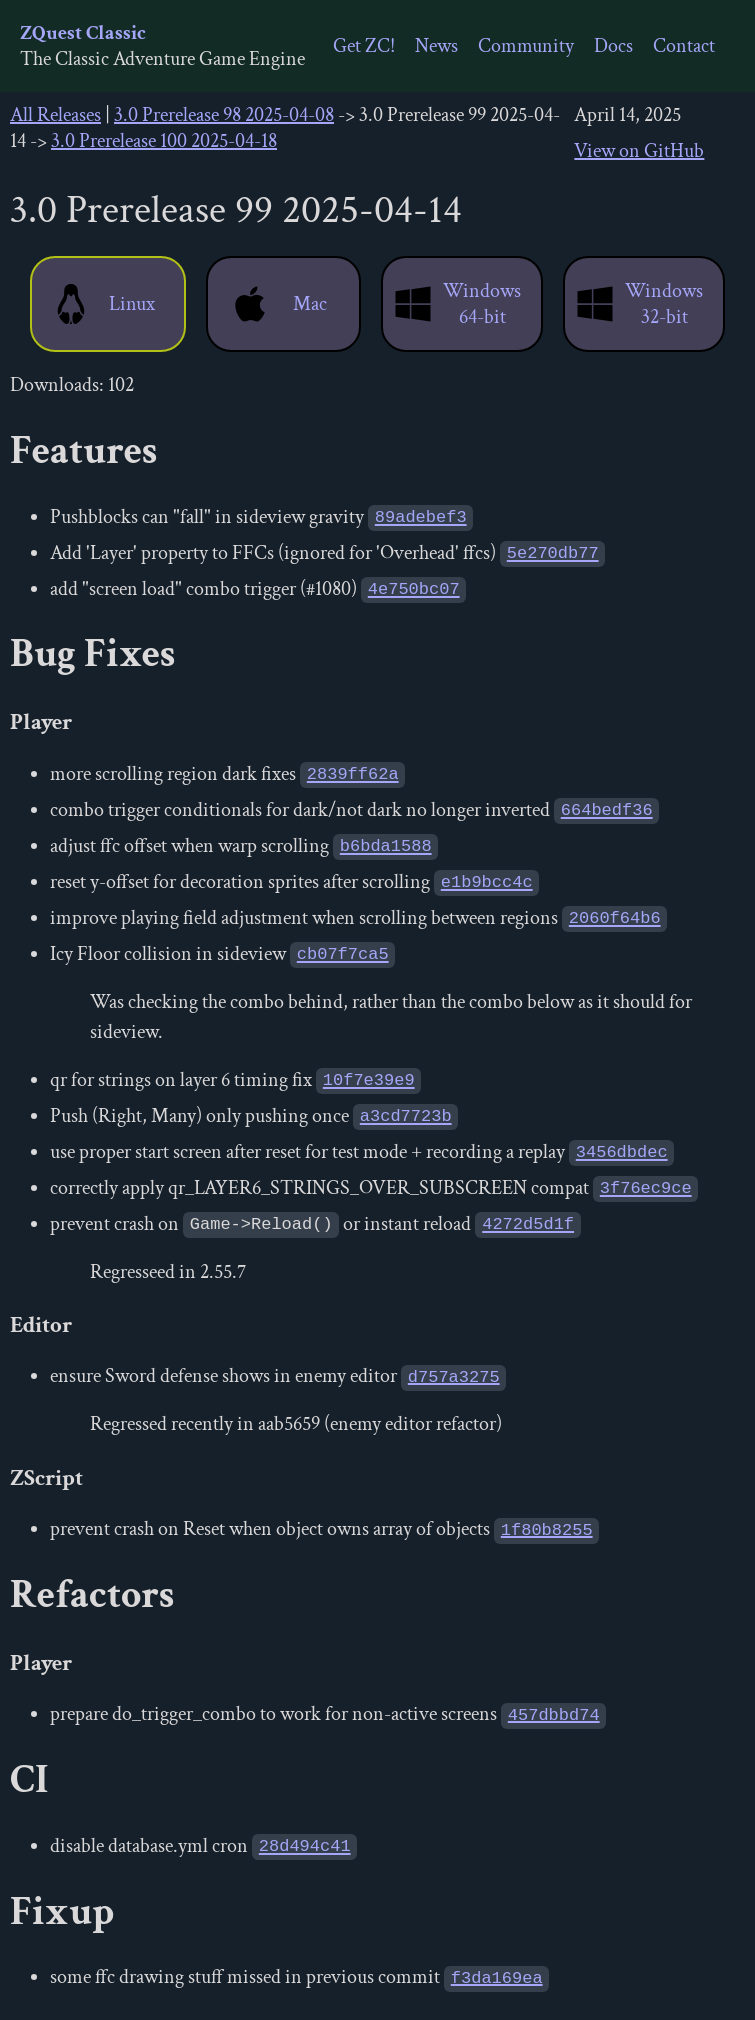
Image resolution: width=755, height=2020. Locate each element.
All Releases (55, 115)
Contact (684, 46)
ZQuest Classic (83, 33)
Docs (613, 46)
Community (526, 46)
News (436, 46)
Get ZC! (364, 46)
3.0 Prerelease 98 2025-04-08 (224, 115)
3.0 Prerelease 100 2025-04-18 (164, 141)
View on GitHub (639, 151)
